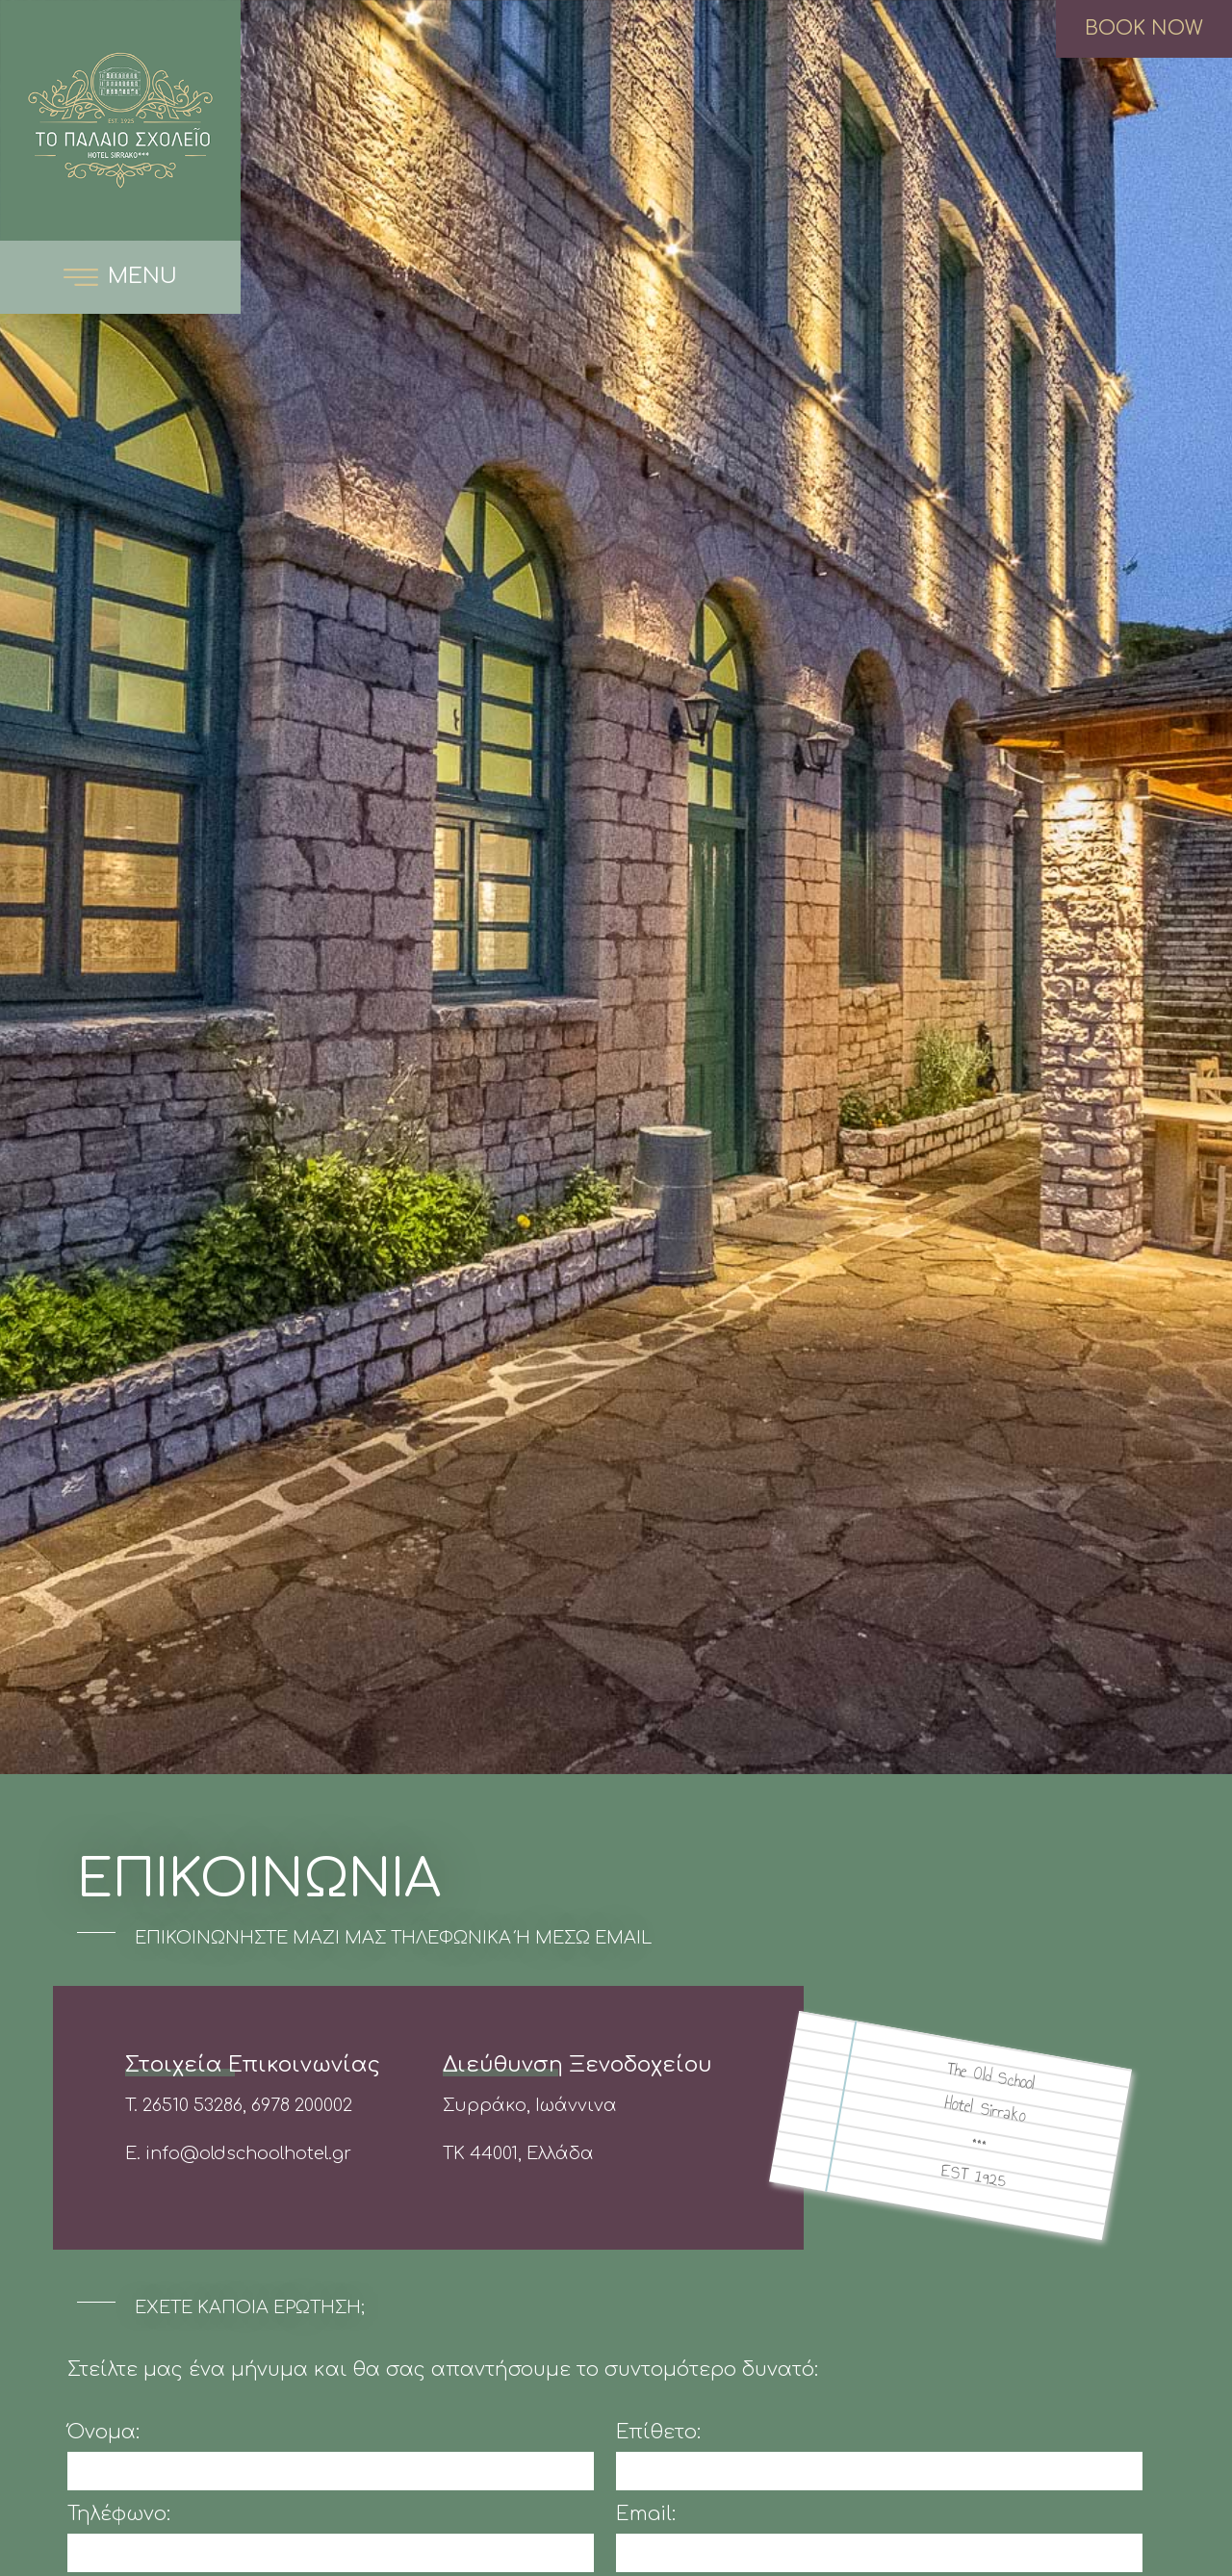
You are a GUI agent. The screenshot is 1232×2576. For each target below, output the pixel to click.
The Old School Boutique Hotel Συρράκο (120, 120)
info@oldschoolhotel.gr (248, 2153)
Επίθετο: (658, 2432)
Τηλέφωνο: (118, 2514)
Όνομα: (103, 2432)
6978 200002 (301, 2105)
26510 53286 (192, 2105)
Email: (646, 2514)
